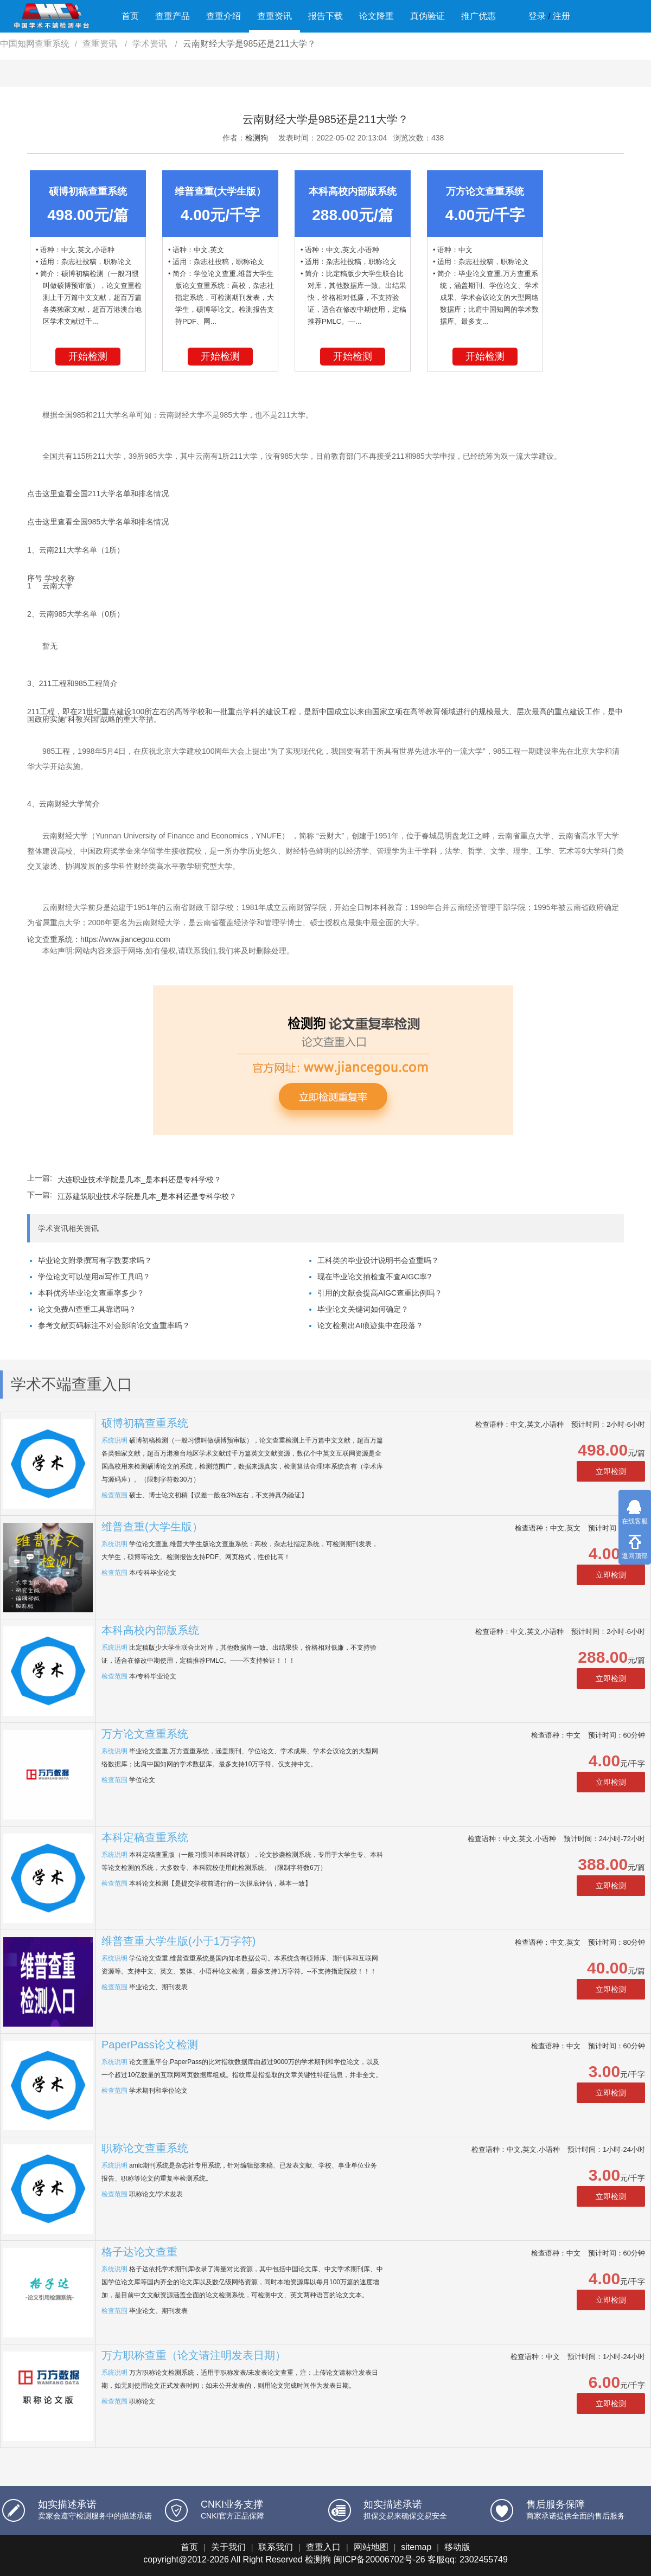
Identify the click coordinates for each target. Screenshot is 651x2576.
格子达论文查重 (139, 2252)
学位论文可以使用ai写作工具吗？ (94, 1276)
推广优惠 (478, 16)
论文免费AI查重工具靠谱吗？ (87, 1309)
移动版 (457, 2547)
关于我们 (228, 2547)
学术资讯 (150, 43)
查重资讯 (274, 16)
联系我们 (275, 2547)
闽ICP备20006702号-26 (379, 2559)
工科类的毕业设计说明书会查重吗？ (378, 1260)
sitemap (416, 2547)
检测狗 (256, 137)
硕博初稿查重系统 (144, 1423)
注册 (561, 16)
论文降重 (376, 16)
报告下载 (325, 16)
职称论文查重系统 (144, 2148)
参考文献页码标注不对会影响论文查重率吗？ (114, 1325)
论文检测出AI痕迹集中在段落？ (370, 1325)
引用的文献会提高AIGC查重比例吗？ (379, 1293)
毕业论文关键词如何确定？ (363, 1309)
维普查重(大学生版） (152, 1527)
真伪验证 (427, 16)
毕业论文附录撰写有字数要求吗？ (95, 1260)
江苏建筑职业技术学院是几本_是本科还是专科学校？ (147, 1196)
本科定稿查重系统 (144, 1837)
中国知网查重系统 (34, 43)
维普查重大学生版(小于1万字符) (178, 1941)
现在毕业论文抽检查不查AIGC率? (374, 1276)
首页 (130, 16)
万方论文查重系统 (144, 1734)
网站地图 (371, 2547)
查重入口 (323, 2547)
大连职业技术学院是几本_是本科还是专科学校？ (139, 1179)
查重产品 (172, 16)
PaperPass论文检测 (149, 2044)
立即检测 (611, 1471)
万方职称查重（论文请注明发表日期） (193, 2355)
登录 (537, 16)
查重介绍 (223, 16)
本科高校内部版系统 (150, 1630)
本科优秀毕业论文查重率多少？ (91, 1293)
